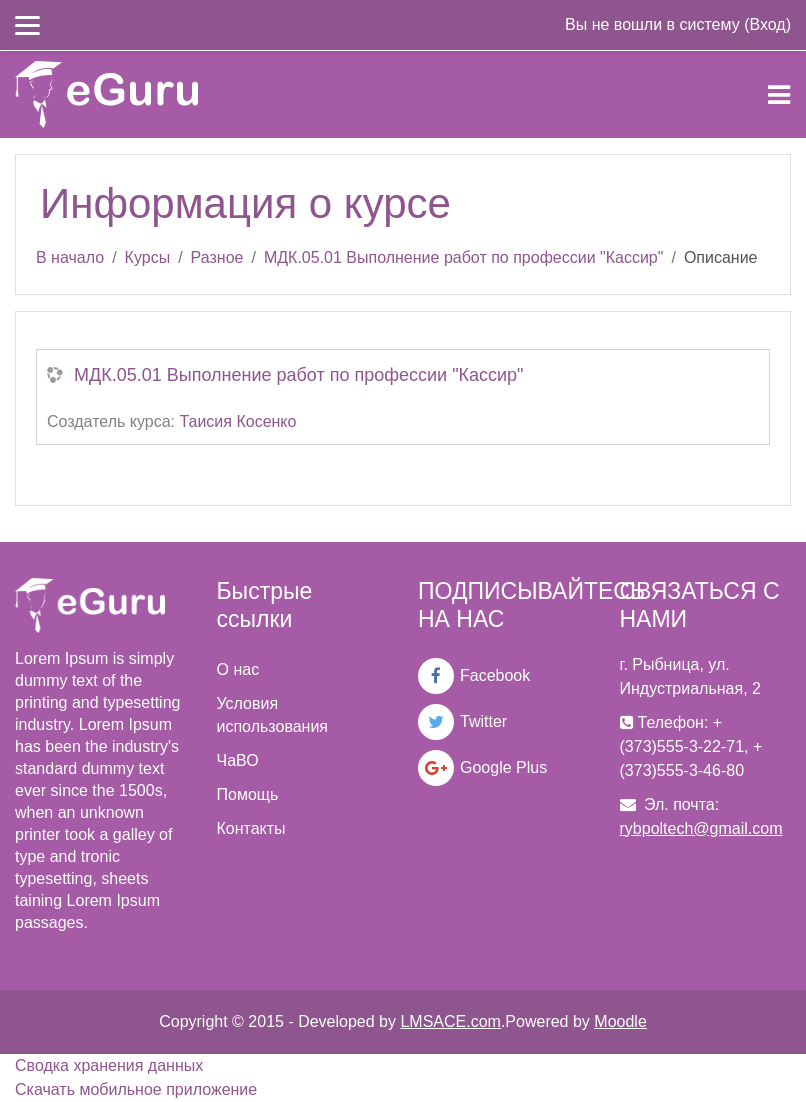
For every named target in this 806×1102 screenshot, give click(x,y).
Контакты (251, 828)
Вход (767, 24)
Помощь (248, 794)
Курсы (148, 257)
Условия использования (273, 715)
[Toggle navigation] (779, 95)
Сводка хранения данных (109, 1065)
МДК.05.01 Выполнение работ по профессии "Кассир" (464, 257)
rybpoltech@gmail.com (701, 828)
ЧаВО (238, 760)
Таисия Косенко (237, 421)
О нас (238, 669)
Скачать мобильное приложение (136, 1089)
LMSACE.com (450, 1021)
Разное (217, 257)
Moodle (620, 1021)
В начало (70, 257)
